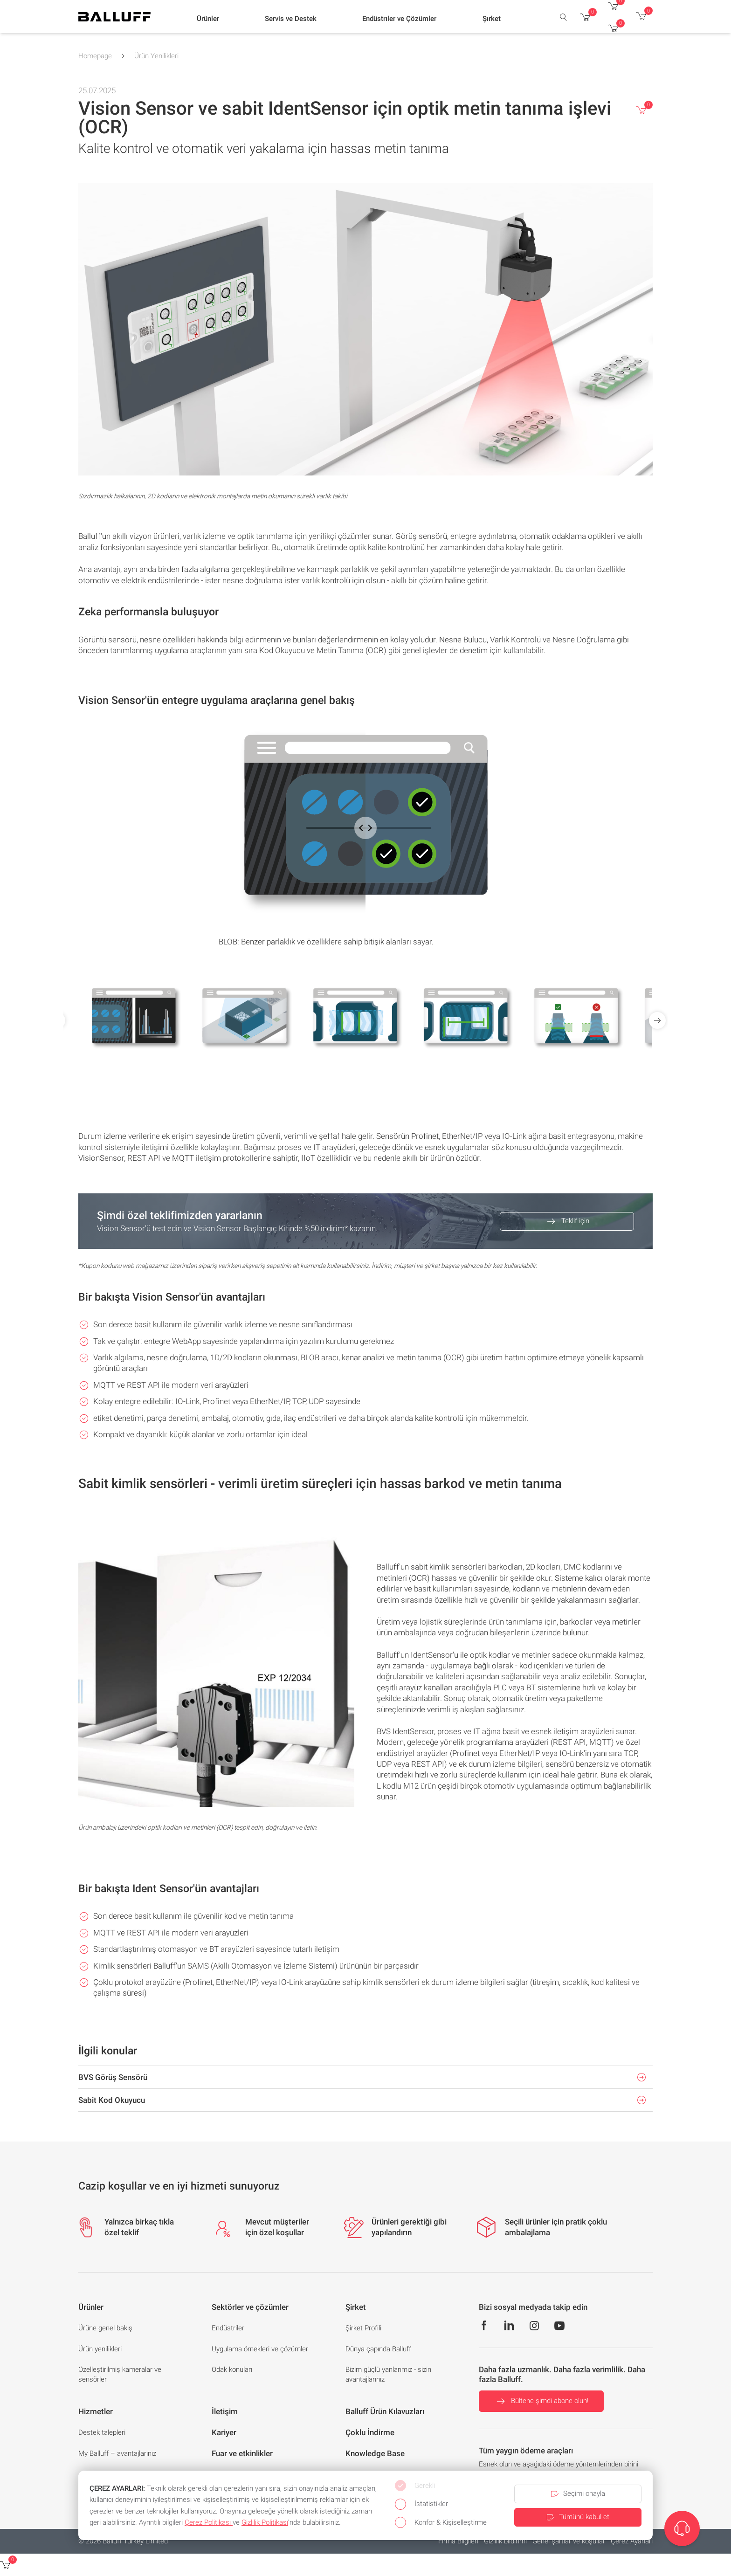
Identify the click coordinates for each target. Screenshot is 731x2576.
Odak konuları (232, 2369)
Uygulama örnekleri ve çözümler (260, 2349)
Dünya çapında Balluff (378, 2349)
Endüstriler (228, 2328)
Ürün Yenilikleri (156, 56)
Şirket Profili (363, 2328)
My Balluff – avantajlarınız (117, 2453)
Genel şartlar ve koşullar (568, 2541)
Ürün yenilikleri (100, 2349)
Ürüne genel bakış (105, 2328)
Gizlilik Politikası (264, 2522)
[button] (208, 19)
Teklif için (567, 1221)
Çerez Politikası (209, 2522)
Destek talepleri (101, 2432)
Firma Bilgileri (458, 2541)
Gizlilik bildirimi (505, 2541)
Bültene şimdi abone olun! (541, 2401)
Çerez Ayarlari (632, 2541)
